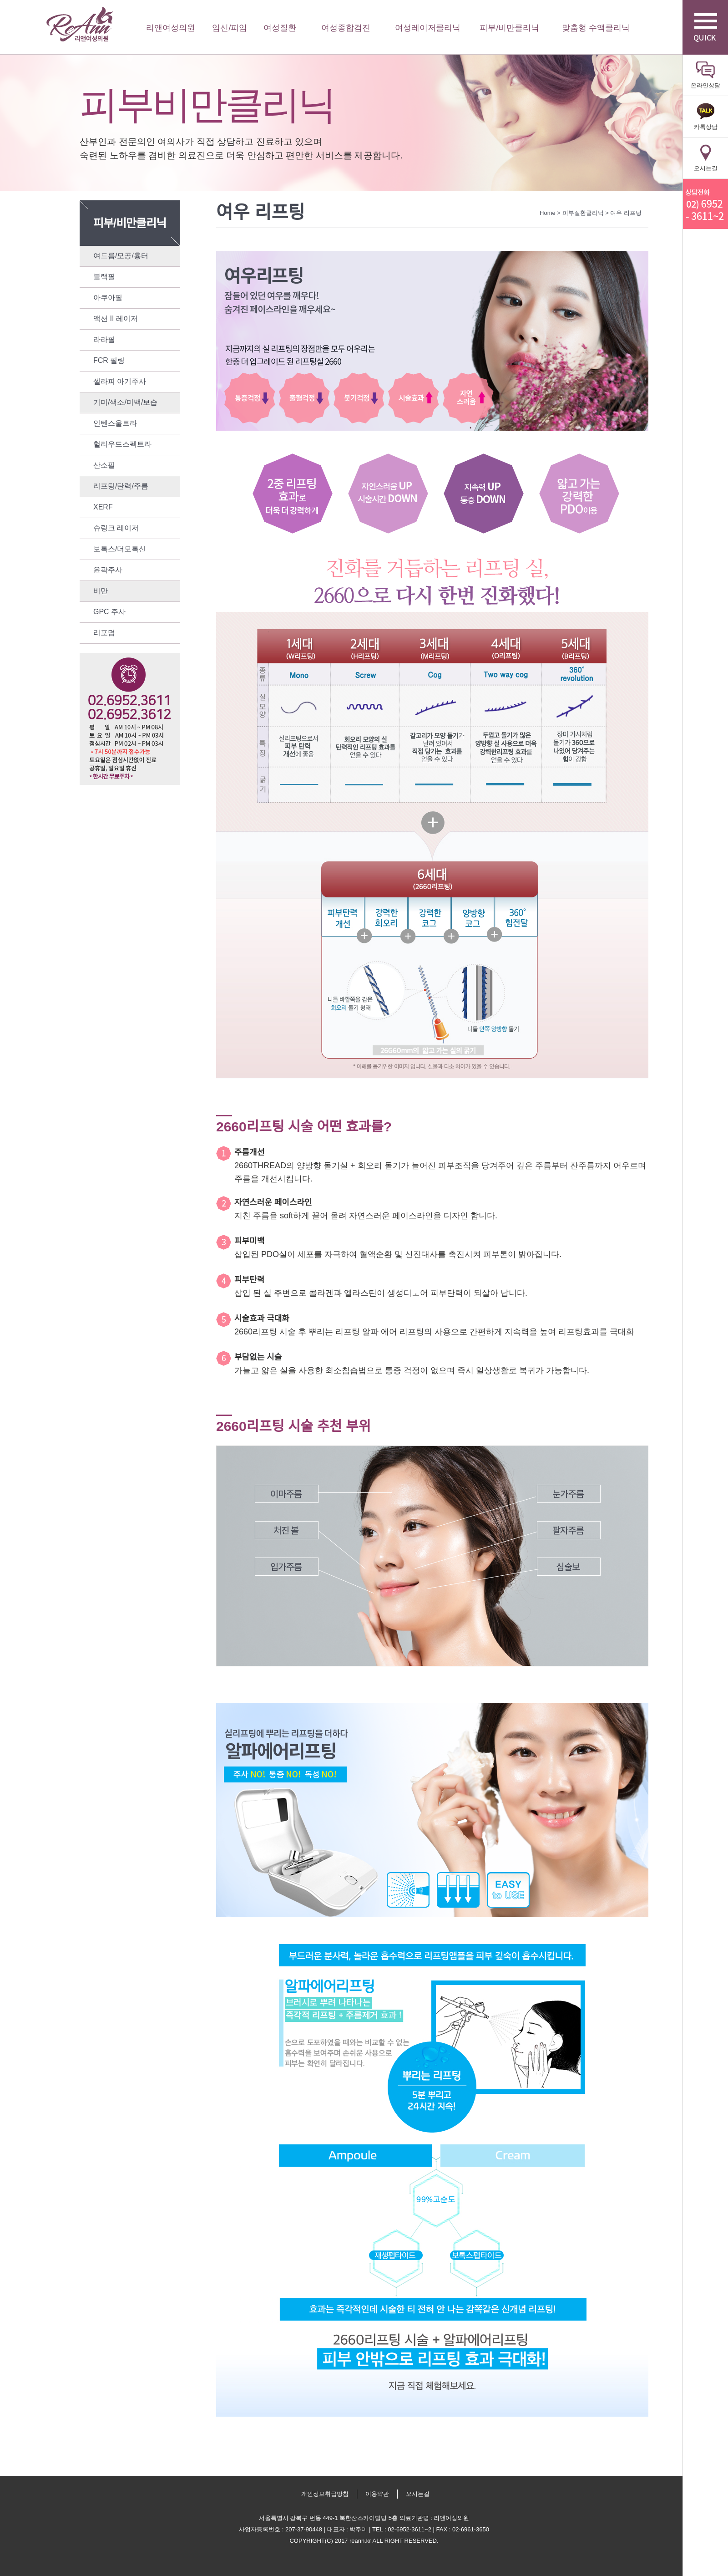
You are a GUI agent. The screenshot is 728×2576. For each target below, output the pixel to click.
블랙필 (104, 276)
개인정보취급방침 (325, 2493)
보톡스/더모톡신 (119, 549)
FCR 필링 (109, 360)
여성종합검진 (345, 27)
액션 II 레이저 (115, 318)
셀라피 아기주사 (119, 381)
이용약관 (377, 2493)
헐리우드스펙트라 (122, 444)
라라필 (104, 339)
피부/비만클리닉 (509, 27)
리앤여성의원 (80, 24)
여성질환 (279, 27)
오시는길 (418, 2493)
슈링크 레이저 (116, 528)
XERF (103, 507)
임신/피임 (229, 27)
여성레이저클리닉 (427, 27)
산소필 (104, 465)
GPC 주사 (109, 612)
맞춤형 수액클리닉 (596, 27)
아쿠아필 (107, 297)
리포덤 (104, 632)
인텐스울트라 (115, 423)
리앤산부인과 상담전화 (705, 204)
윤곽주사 (107, 570)
